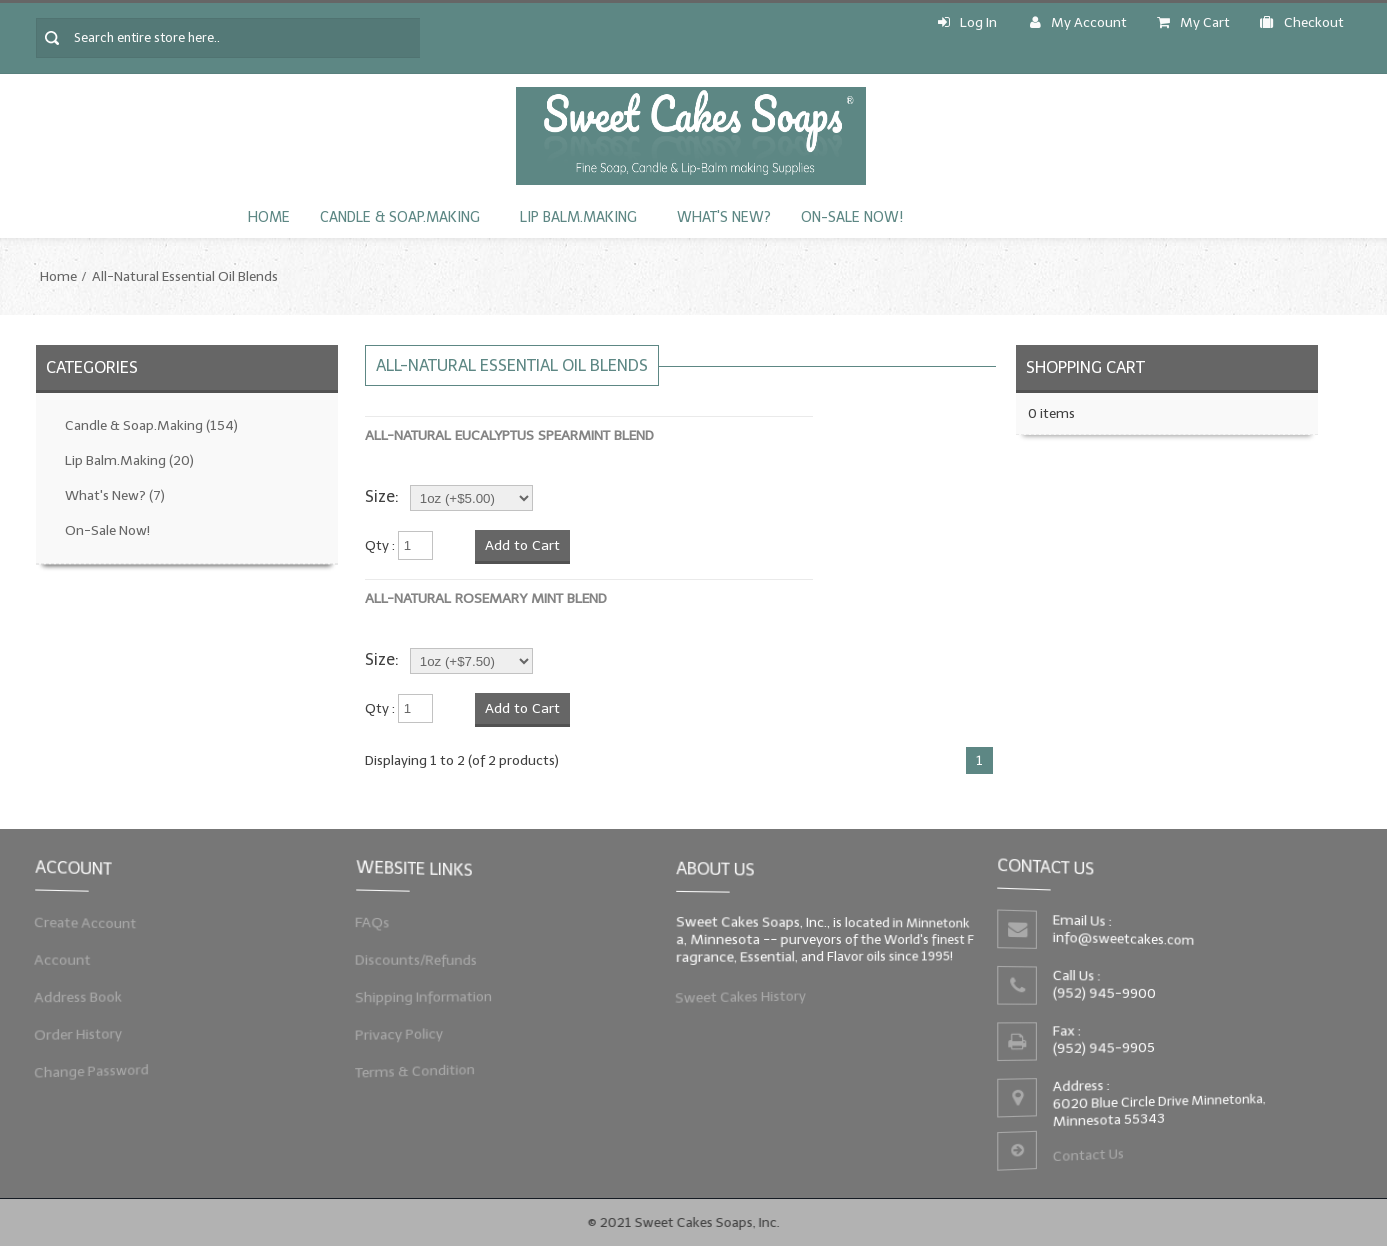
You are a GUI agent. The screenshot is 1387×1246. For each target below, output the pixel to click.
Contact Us (1092, 1149)
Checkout (1302, 22)
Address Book (89, 994)
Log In (967, 22)
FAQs (386, 927)
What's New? (724, 217)
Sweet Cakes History (749, 992)
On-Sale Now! (852, 217)
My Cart (1193, 22)
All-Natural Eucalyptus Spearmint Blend (509, 435)
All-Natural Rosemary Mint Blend (486, 598)
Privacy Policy (410, 1028)
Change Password (101, 1062)
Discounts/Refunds (425, 960)
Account (75, 960)
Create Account (95, 927)
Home (269, 217)
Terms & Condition (424, 1062)
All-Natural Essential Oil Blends (185, 276)
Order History (89, 1028)
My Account (1078, 22)
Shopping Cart (1085, 367)
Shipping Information (432, 994)
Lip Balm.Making (578, 217)
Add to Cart (522, 545)
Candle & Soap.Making (400, 217)
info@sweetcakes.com (1127, 940)
